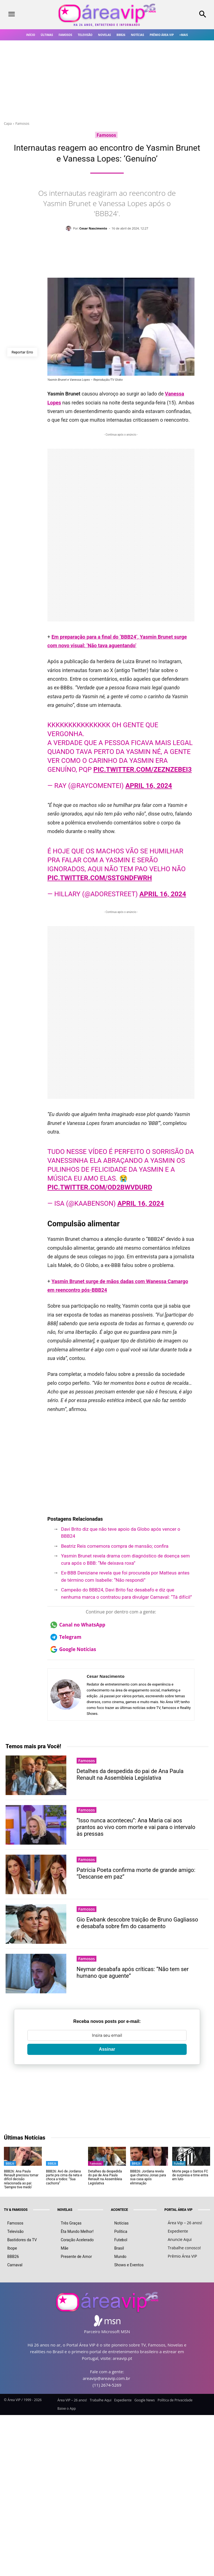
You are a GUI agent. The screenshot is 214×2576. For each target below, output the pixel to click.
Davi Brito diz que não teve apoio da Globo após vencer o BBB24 (120, 1532)
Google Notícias (73, 1649)
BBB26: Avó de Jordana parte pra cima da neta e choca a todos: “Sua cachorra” (64, 2177)
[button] (187, 14)
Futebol (179, 2163)
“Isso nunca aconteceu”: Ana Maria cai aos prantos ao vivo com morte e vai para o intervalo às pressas (136, 1827)
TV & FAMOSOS (16, 2210)
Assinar (107, 2049)
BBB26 (10, 2163)
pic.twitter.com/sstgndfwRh (99, 878)
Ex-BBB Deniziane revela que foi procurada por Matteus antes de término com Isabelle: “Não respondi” (125, 1576)
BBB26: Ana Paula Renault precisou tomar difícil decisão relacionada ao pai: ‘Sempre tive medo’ (21, 2179)
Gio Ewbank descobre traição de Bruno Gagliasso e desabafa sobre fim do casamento (137, 1923)
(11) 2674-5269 (107, 2385)
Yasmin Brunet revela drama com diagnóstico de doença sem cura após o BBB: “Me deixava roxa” (125, 1559)
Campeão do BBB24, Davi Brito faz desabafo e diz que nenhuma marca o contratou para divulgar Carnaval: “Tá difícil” (126, 1593)
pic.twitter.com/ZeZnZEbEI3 (142, 769)
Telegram (65, 1637)
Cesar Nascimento (93, 228)
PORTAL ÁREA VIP (178, 2210)
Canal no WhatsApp (77, 1625)
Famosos (22, 123)
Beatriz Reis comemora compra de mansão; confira (115, 1546)
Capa (8, 123)
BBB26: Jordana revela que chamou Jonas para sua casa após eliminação (148, 2177)
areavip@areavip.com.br (106, 2378)
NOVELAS (64, 2210)
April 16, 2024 (148, 786)
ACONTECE (119, 2210)
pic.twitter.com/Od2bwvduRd (99, 1187)
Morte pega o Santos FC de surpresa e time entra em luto (190, 2175)
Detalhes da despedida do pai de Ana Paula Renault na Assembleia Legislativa (130, 1774)
